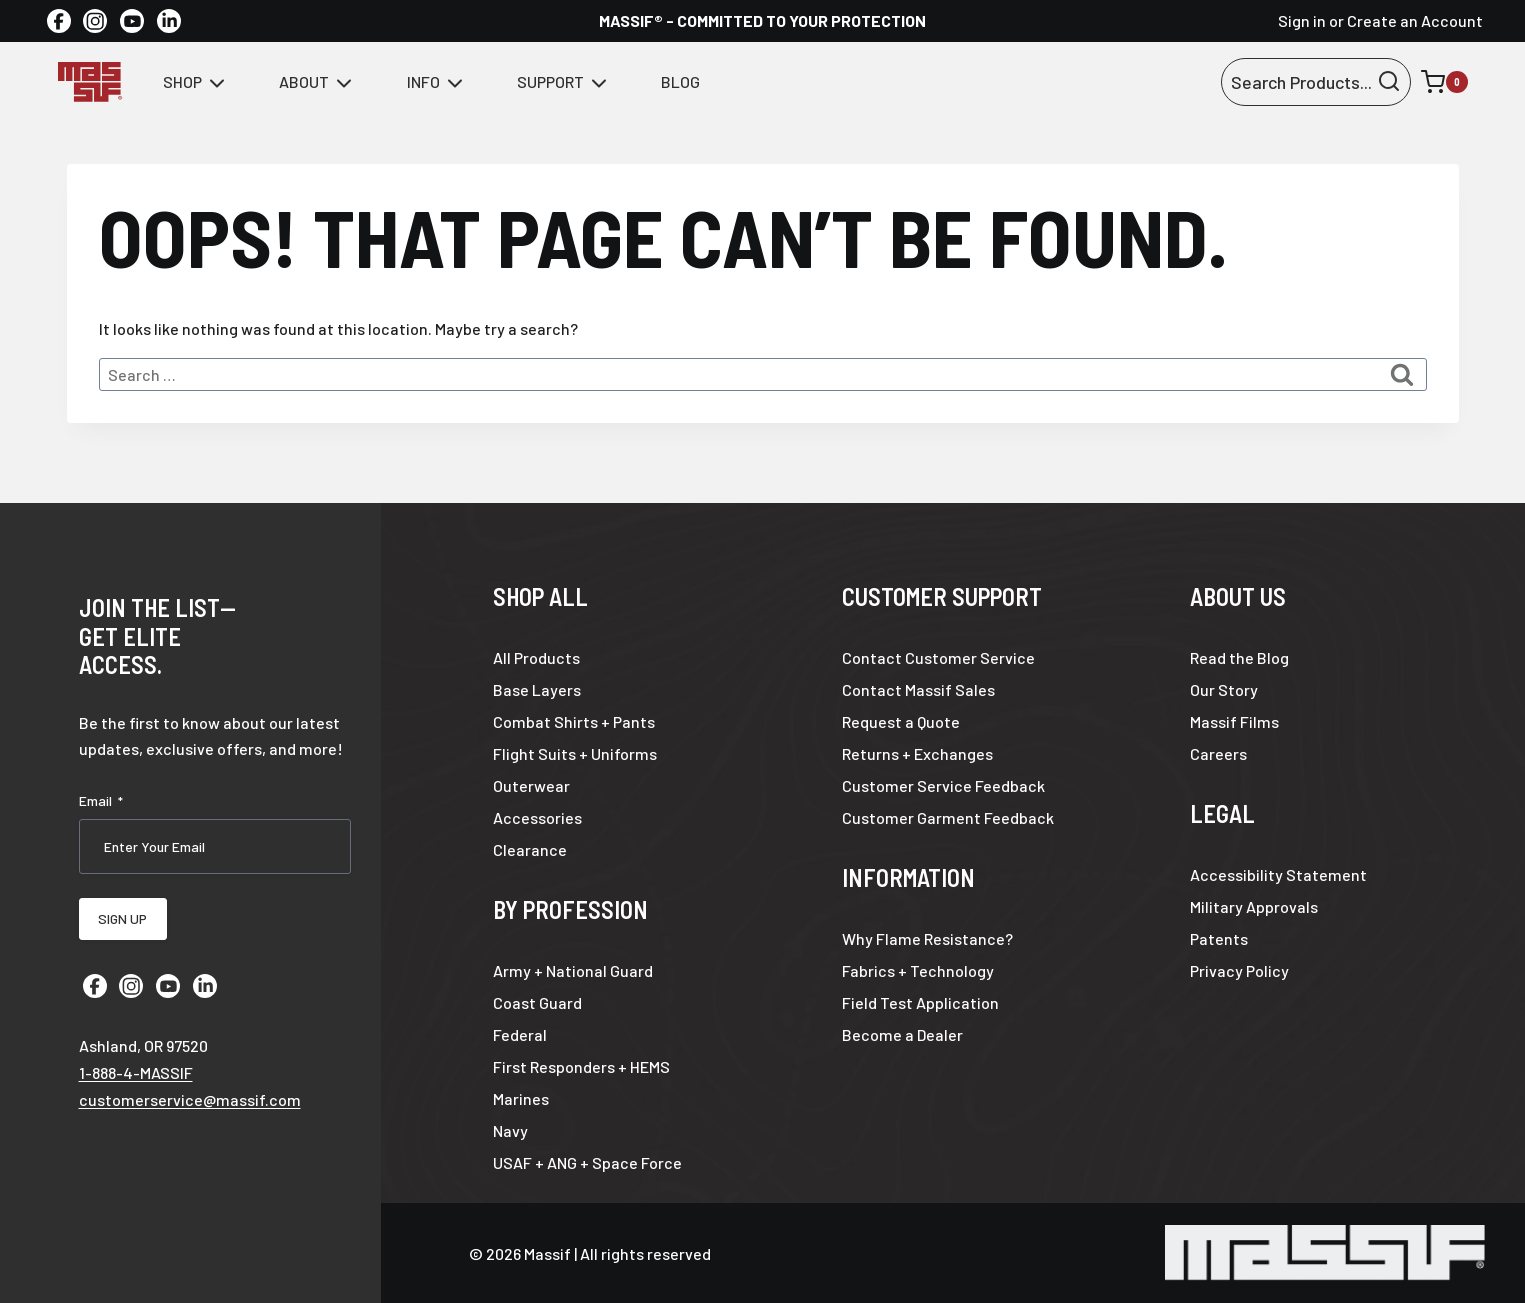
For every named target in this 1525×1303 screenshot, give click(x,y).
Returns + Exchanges (917, 753)
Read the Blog (1239, 657)
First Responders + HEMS (581, 1066)
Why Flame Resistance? (927, 938)
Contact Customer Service (938, 657)
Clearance (530, 849)
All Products (536, 657)
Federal (520, 1034)
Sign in (1302, 20)
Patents (1219, 938)
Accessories (537, 817)
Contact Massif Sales (918, 689)
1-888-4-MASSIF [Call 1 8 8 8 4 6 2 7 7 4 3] (136, 1067)
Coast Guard (537, 1002)
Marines (521, 1098)
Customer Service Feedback (943, 785)
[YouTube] (132, 21)
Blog (680, 81)
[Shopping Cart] (1444, 82)
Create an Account (1415, 20)
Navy (510, 1130)
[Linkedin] (169, 21)
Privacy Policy (1239, 970)
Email (101, 801)
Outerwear (531, 785)
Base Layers (537, 689)
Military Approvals (1254, 906)
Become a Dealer (902, 1034)
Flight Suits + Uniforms (575, 753)
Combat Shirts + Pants (574, 721)
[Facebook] (59, 21)
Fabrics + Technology (918, 970)
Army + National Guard (573, 970)
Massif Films (1234, 721)
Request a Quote (901, 721)
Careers (1218, 753)
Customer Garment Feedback (948, 817)
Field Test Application (920, 1002)
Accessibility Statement (1278, 874)
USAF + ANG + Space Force (587, 1162)
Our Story (1224, 689)
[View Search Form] (1316, 82)
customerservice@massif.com (190, 1094)
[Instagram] (95, 21)
